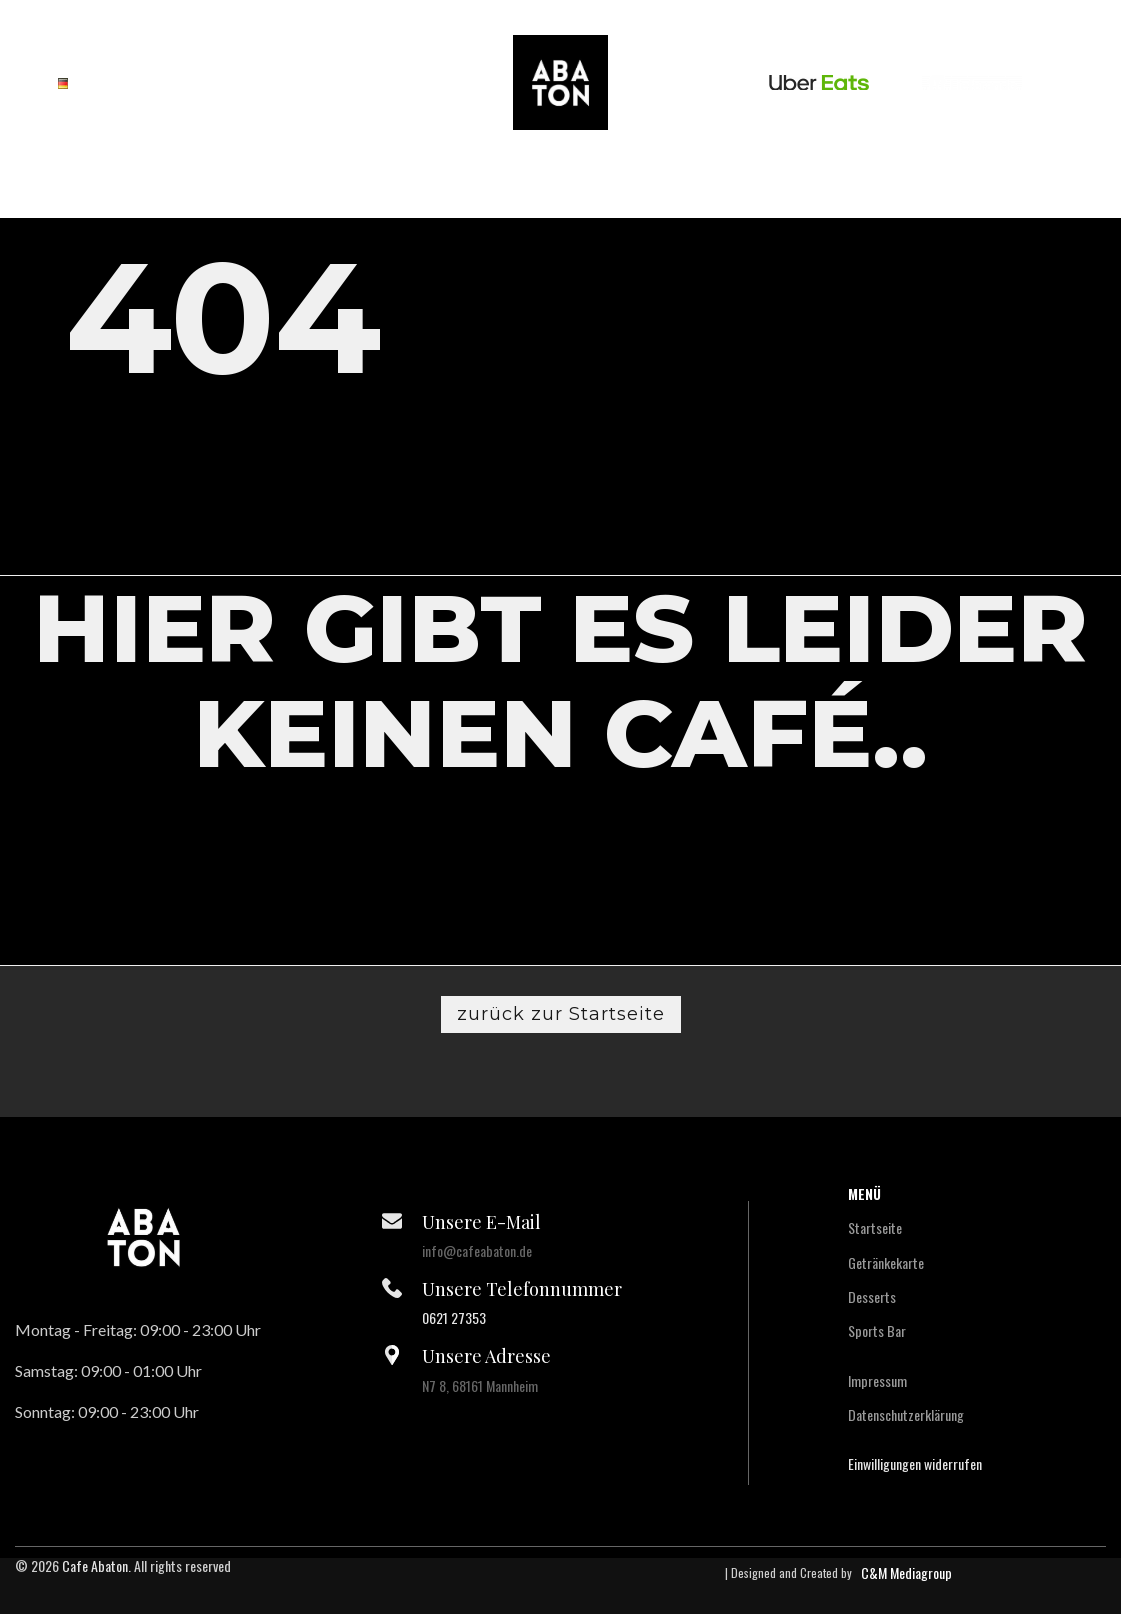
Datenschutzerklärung (906, 1414)
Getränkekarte (886, 1262)
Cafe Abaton (95, 1565)
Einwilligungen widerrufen (915, 1463)
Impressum (877, 1380)
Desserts (872, 1296)
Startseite (875, 1227)
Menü (864, 1193)
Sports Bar (877, 1330)
